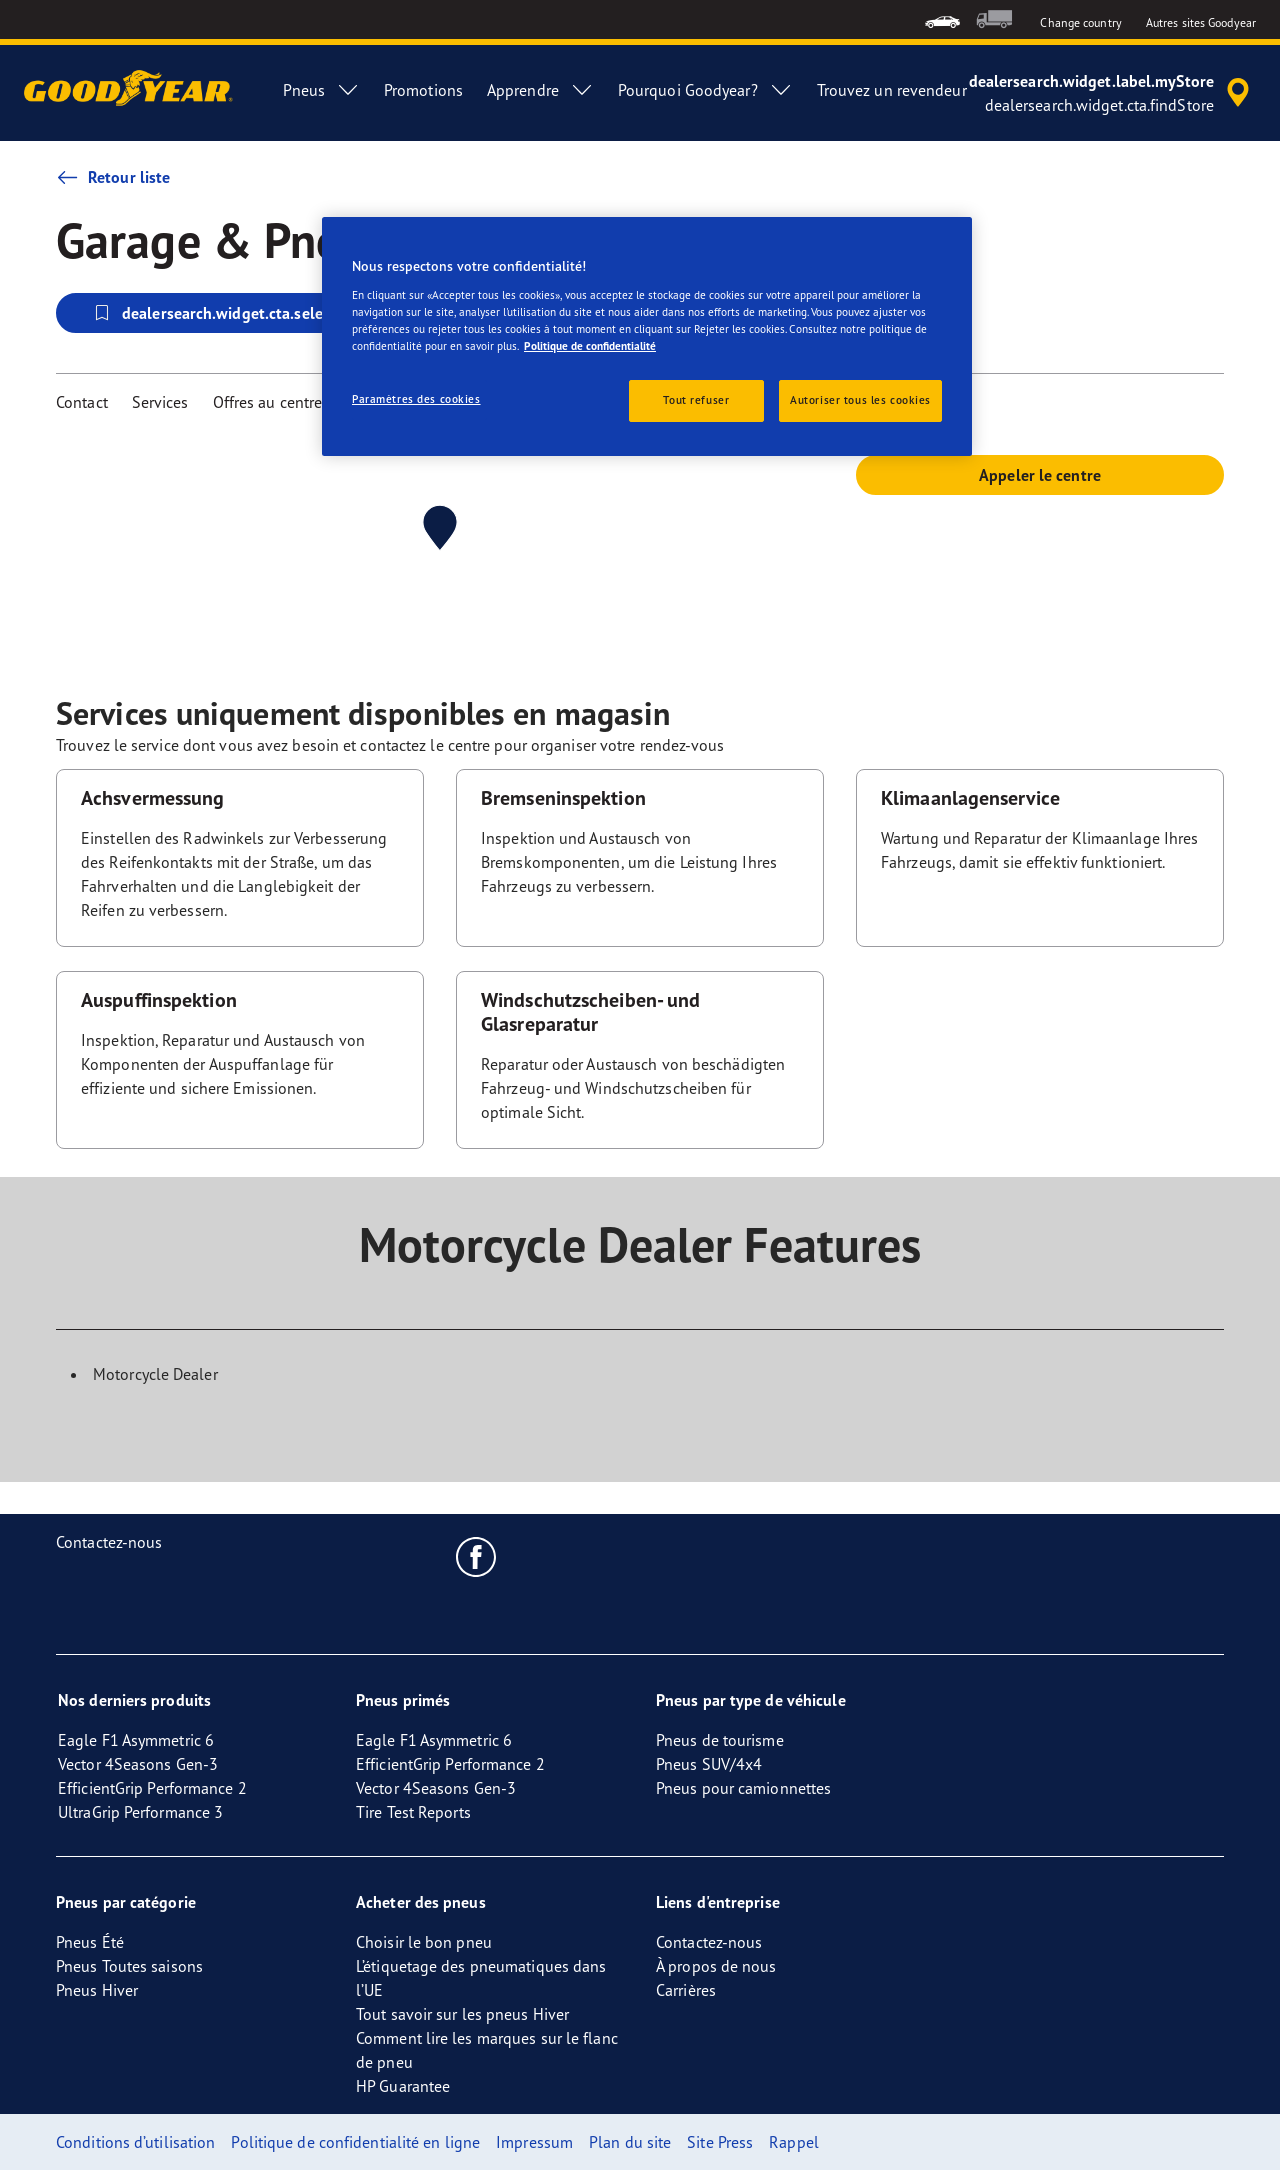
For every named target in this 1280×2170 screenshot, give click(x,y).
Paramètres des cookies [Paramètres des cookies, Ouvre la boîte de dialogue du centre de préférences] (416, 399)
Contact (82, 402)
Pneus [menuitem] (321, 90)
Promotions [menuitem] (423, 90)
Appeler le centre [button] (1040, 475)
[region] (647, 336)
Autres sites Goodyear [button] (1201, 22)
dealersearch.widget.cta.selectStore (232, 313)
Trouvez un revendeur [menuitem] (892, 90)
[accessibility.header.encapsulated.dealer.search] (1112, 93)
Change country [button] (1080, 22)
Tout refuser (696, 400)
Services (160, 402)
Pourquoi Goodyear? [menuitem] (705, 90)
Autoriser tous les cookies (860, 400)
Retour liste (113, 177)
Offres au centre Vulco (289, 402)
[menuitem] (942, 19)
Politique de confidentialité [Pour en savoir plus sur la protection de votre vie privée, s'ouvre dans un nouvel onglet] (590, 346)
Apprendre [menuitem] (540, 90)
